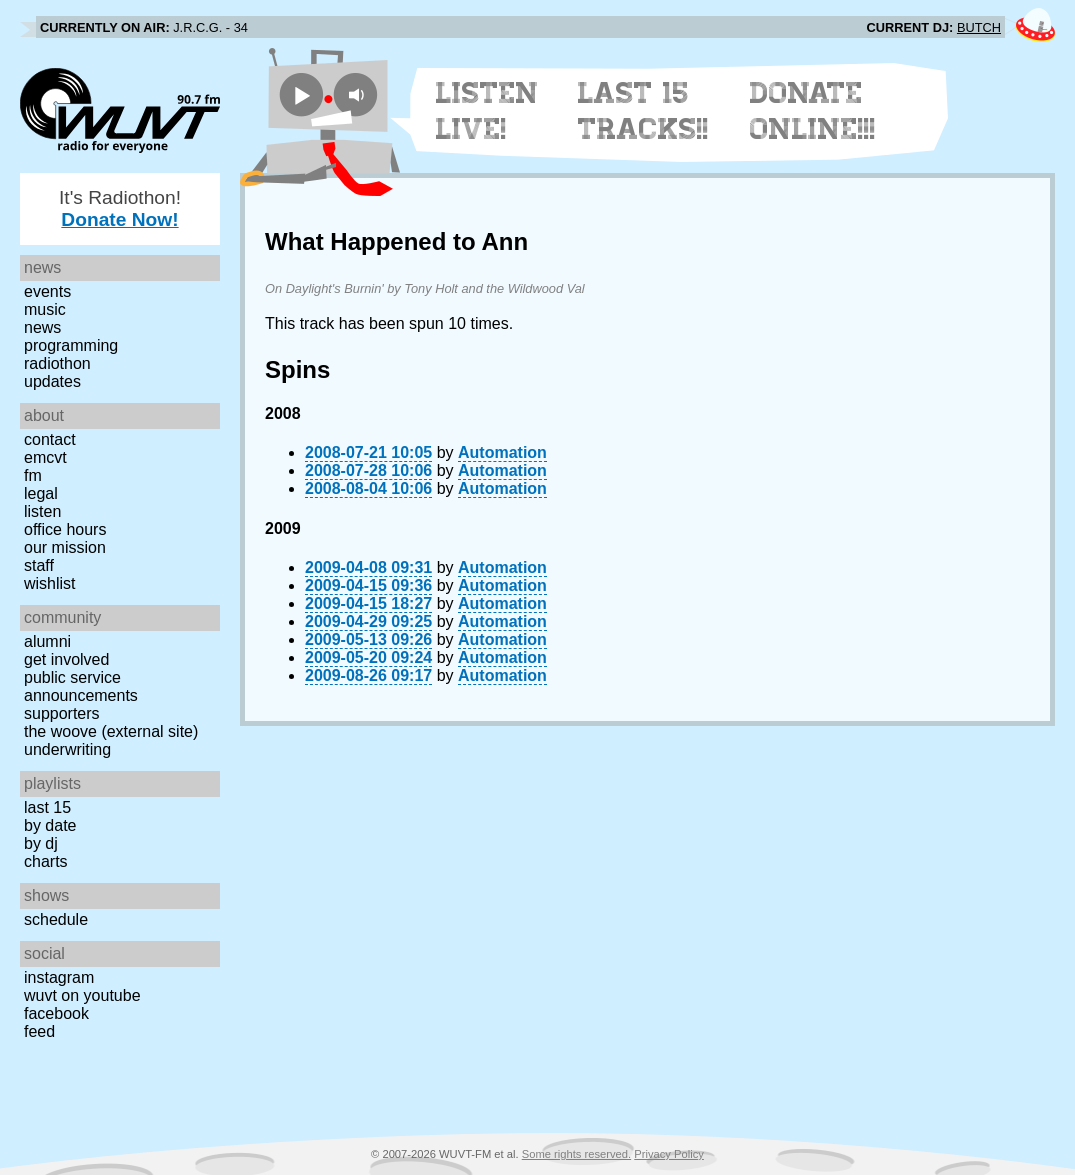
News (42, 327)
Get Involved (66, 659)
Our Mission (65, 547)
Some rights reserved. (576, 1154)
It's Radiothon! (120, 208)
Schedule (56, 919)
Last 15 (47, 807)
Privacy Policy (669, 1154)
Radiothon (57, 363)
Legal (41, 493)
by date (50, 825)
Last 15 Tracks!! (643, 111)
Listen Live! (487, 111)
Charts (46, 861)
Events (47, 291)
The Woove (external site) (111, 731)
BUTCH (979, 27)
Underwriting (67, 749)
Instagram (59, 977)
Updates (52, 381)
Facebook (56, 1013)
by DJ (41, 843)
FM (33, 475)
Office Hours (65, 529)
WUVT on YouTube (82, 995)
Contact (50, 439)
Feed (39, 1031)
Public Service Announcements (81, 686)
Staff (39, 565)
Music (45, 309)
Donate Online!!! (813, 111)
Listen (42, 511)
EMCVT (45, 457)
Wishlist (50, 583)
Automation (502, 452)
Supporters (62, 713)
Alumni (47, 641)
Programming (71, 345)
